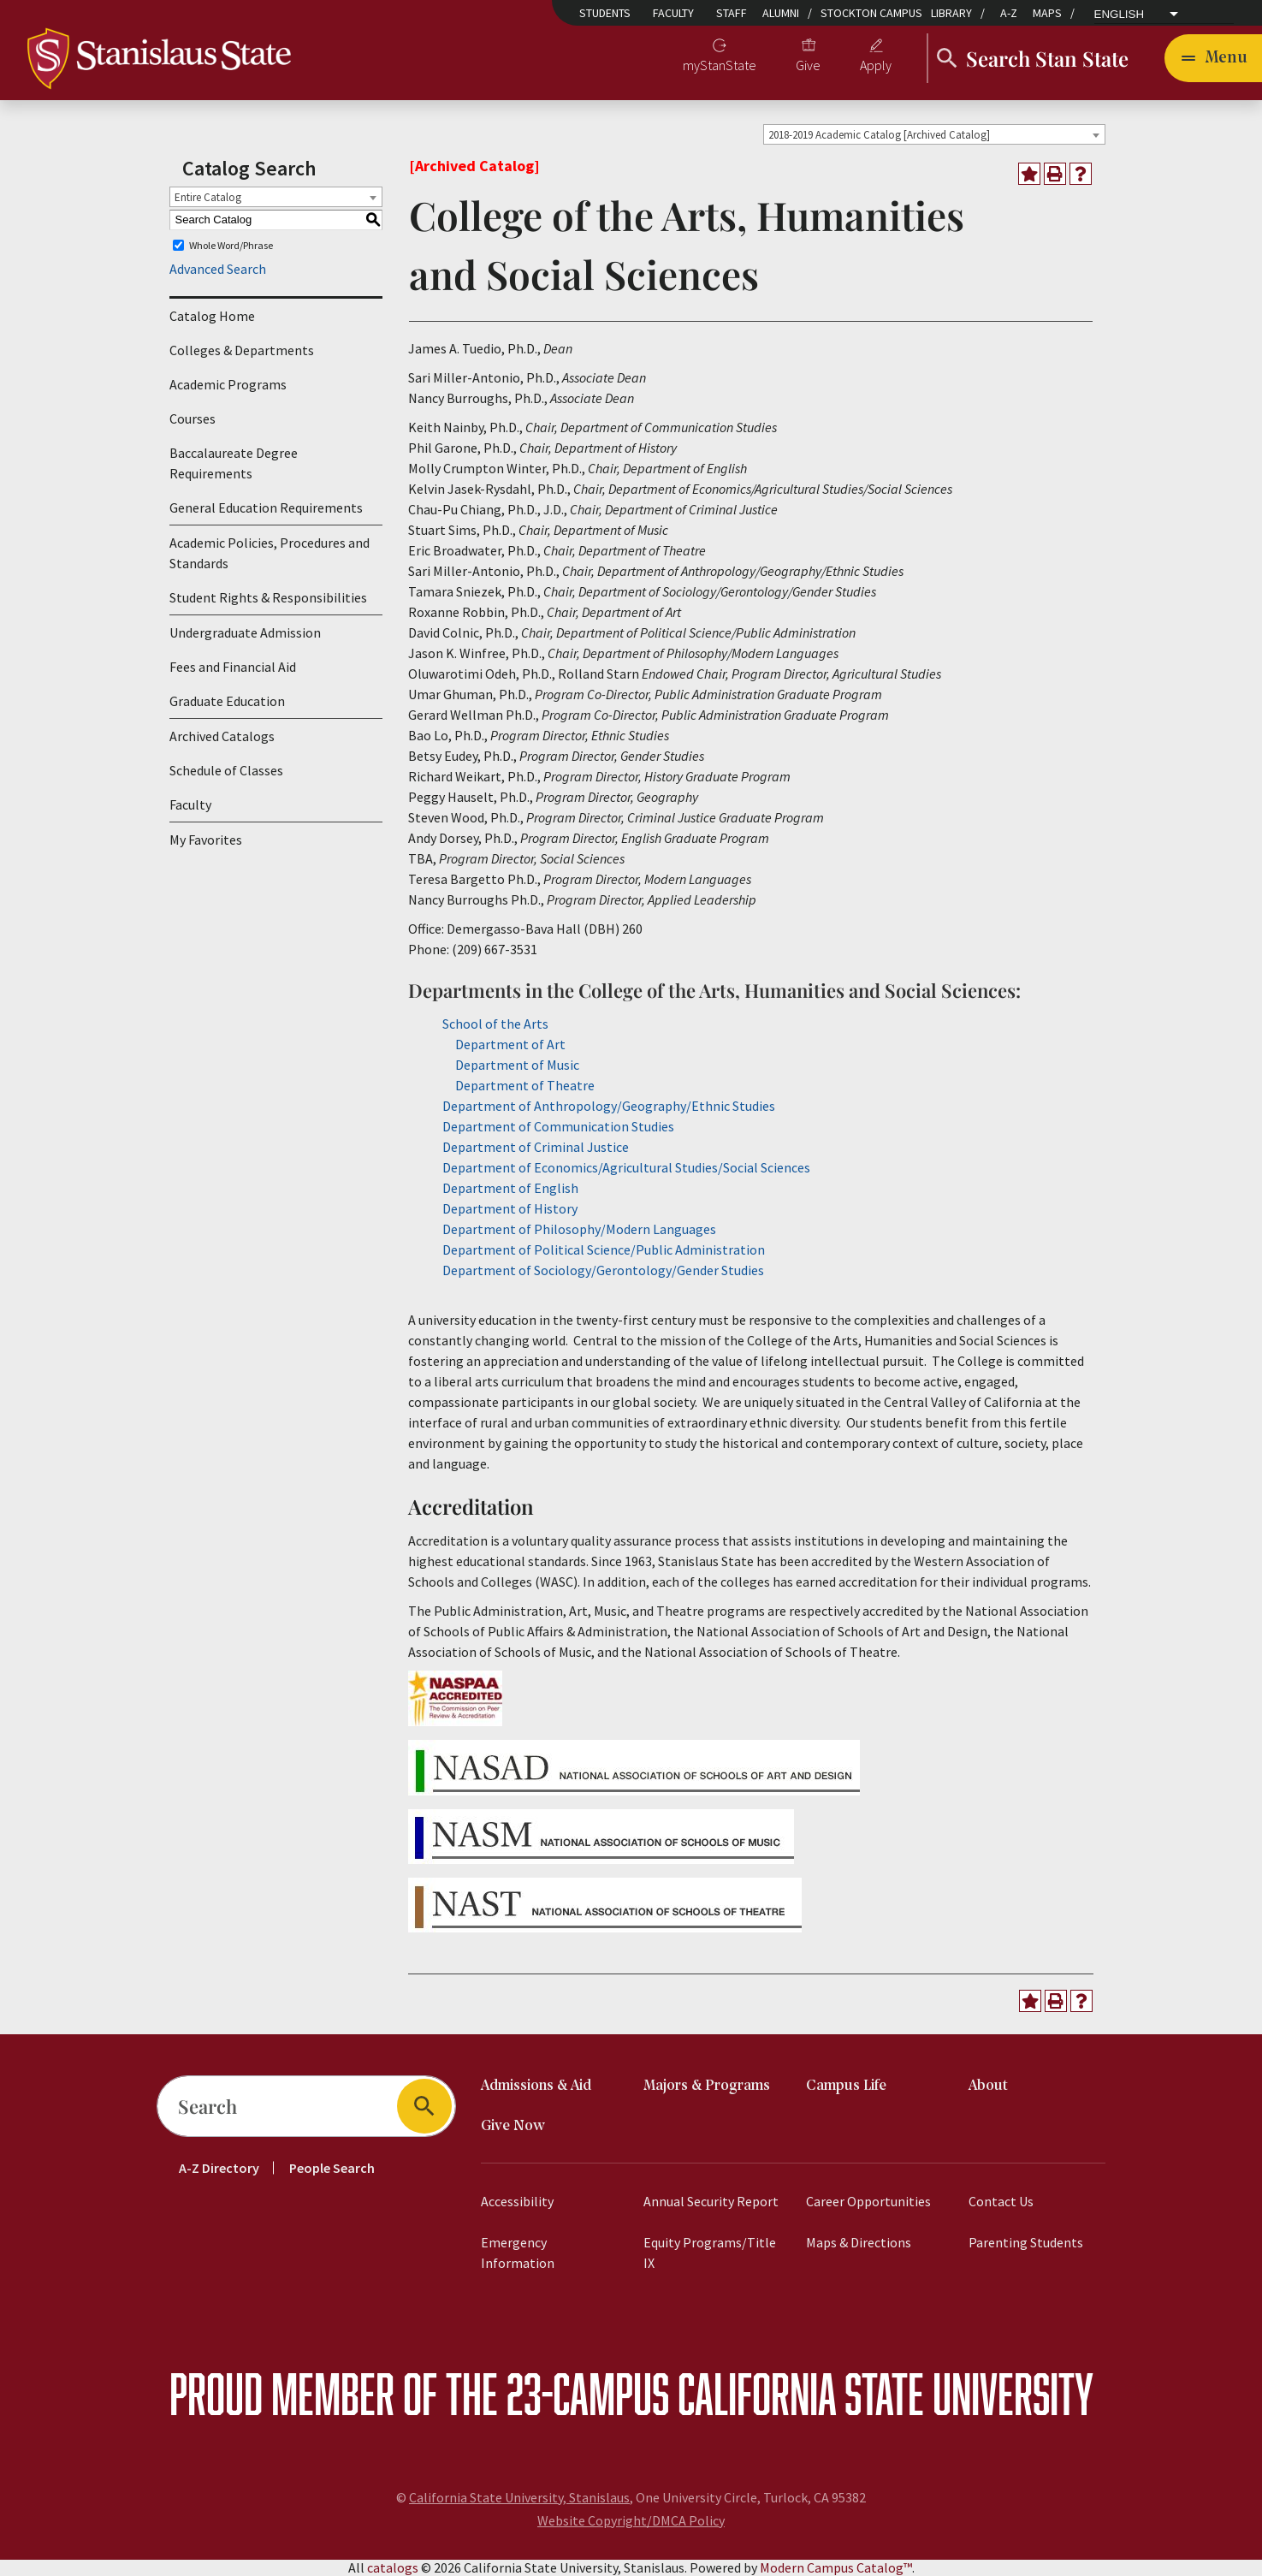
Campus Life (846, 2086)
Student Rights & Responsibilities (268, 597)
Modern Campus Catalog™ (836, 2567)
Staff (731, 13)
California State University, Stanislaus (519, 2497)
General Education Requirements (266, 507)
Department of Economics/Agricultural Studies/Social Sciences (626, 1167)
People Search (332, 2167)
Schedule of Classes (226, 770)
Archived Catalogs (222, 736)
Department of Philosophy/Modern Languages (579, 1229)
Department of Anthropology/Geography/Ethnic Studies (608, 1105)
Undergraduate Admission (245, 632)
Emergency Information (517, 2252)
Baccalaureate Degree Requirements (233, 463)
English (1119, 14)
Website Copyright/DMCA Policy (631, 2520)
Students (605, 13)
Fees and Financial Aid (232, 666)
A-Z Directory (219, 2167)
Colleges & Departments (241, 350)
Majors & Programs (706, 2086)
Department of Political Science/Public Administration (603, 1249)
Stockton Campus (871, 13)
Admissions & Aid (536, 2086)
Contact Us (1001, 2201)
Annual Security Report (711, 2201)
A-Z (1008, 13)
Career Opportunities (868, 2201)
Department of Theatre (525, 1085)
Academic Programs (228, 384)
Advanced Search (217, 268)
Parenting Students (1026, 2242)
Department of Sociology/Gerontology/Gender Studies (603, 1270)
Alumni (780, 13)
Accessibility (517, 2201)
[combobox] (934, 134)
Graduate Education (227, 700)
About (988, 2086)
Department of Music (517, 1064)
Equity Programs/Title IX (709, 2252)
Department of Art (510, 1044)
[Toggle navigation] (1213, 58)
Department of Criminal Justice (535, 1146)
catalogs (392, 2567)
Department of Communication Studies (558, 1126)
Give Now (513, 2126)
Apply (876, 65)
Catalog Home (212, 315)
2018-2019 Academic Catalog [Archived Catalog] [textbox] (879, 135)
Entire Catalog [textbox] (208, 197)
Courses (192, 418)
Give (808, 65)
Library (951, 13)
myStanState (719, 65)
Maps (1047, 13)
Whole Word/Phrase (231, 245)
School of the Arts (495, 1023)
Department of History (510, 1208)
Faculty (673, 13)
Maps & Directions (858, 2242)
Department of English (510, 1187)
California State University (885, 2393)
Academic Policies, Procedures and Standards (269, 553)
